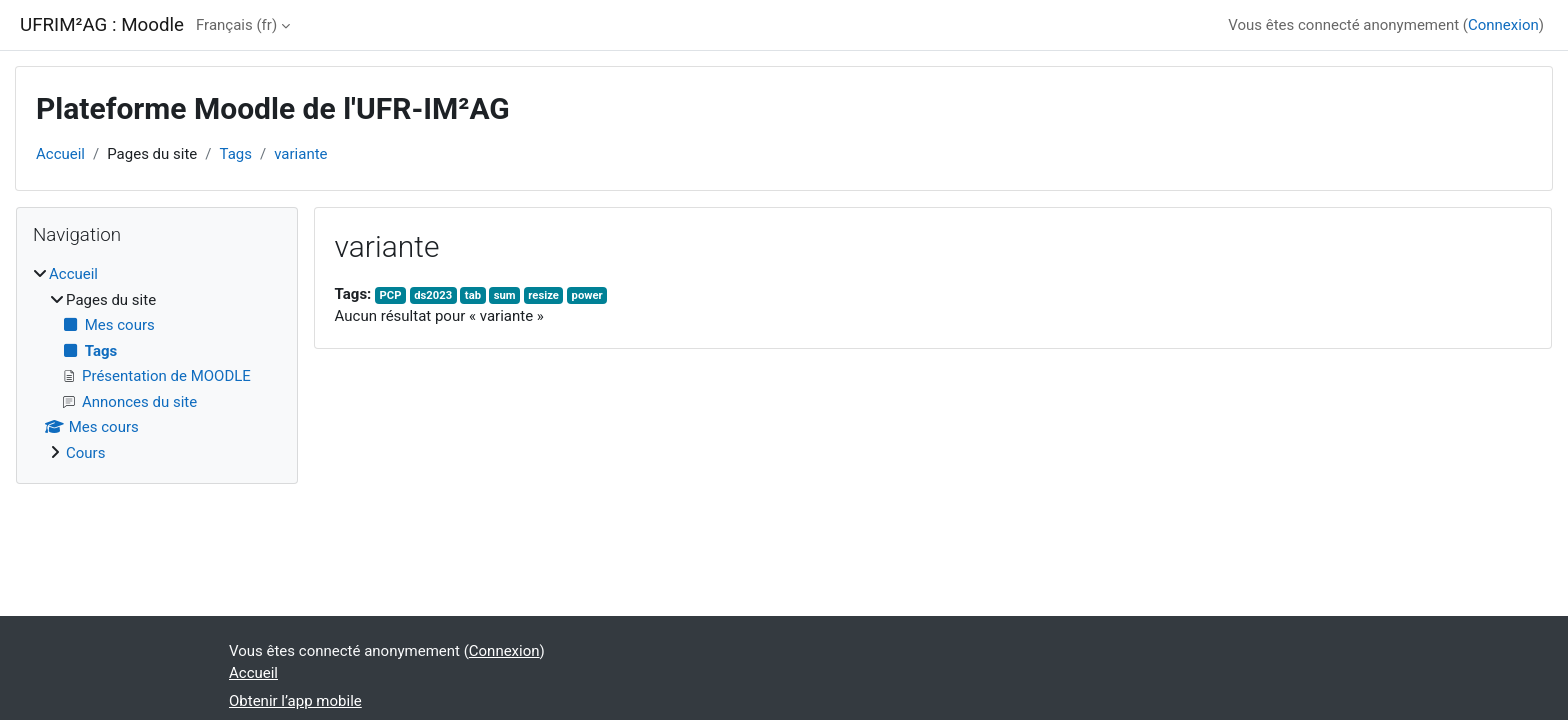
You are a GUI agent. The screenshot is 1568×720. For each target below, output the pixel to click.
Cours (85, 453)
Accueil (60, 154)
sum (505, 295)
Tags (236, 154)
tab (473, 295)
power (587, 295)
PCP (391, 295)
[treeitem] (157, 363)
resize (543, 295)
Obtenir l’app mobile (295, 701)
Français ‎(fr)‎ (236, 25)
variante (300, 154)
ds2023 (433, 295)
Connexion (1503, 25)
